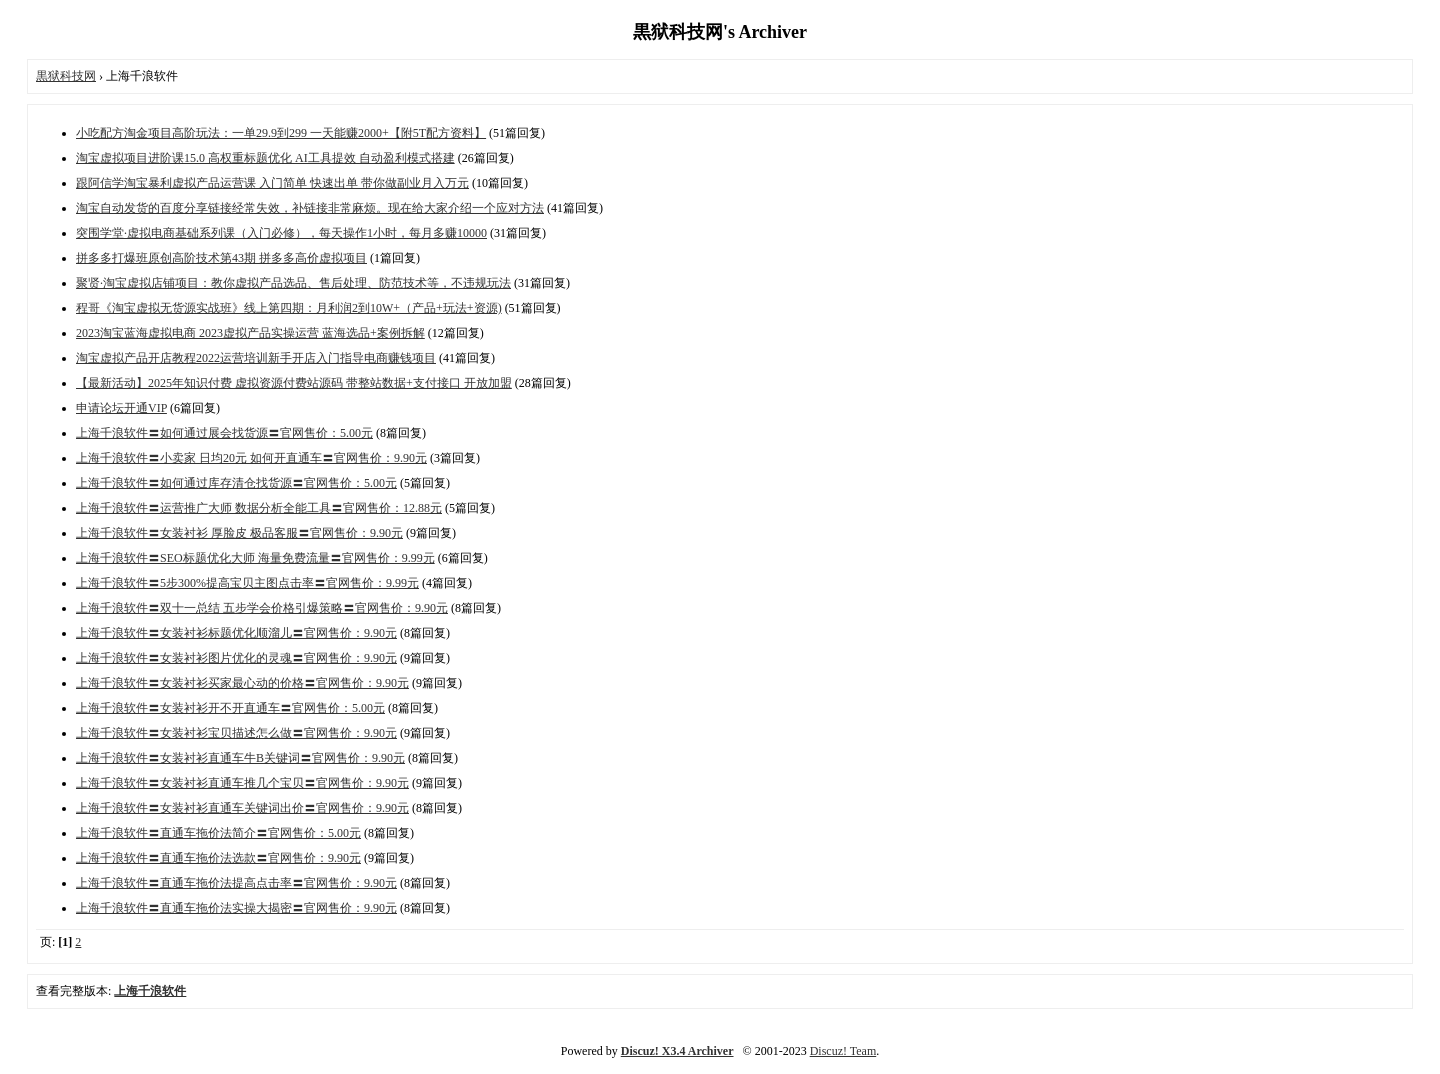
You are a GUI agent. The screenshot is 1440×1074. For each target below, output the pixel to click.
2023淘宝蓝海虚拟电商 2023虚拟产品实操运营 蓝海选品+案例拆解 (250, 333)
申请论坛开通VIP (121, 408)
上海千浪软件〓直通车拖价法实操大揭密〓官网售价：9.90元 (236, 908)
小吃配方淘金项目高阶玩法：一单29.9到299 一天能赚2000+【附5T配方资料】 (281, 133)
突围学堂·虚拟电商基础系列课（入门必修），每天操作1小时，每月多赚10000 (281, 233)
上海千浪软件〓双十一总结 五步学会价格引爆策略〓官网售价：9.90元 (262, 608)
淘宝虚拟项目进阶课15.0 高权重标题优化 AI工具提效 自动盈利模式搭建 (265, 158)
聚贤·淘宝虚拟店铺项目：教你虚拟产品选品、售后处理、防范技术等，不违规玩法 (293, 283)
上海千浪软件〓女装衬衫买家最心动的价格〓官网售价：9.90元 (242, 683)
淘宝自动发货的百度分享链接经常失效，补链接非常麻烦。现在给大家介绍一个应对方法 (310, 208)
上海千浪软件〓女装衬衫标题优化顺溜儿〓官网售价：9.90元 (236, 633)
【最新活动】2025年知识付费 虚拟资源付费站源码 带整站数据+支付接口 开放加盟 (294, 383)
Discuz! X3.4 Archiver (677, 1051)
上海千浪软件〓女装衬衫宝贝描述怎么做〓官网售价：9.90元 (236, 733)
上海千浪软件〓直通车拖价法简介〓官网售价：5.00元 (218, 833)
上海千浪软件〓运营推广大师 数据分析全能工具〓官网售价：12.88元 (259, 508)
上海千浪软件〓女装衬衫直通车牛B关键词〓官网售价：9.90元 (240, 758)
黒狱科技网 (66, 76)
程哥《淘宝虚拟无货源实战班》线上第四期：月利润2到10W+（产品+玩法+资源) (289, 308)
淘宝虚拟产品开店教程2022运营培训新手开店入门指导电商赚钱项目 (256, 358)
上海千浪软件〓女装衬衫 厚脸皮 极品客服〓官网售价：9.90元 (239, 533)
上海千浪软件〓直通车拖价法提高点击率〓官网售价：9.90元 (236, 883)
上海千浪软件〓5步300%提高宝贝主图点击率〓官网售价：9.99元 (247, 583)
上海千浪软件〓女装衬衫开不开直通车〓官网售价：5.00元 (230, 708)
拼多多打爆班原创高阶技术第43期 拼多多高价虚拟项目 (221, 258)
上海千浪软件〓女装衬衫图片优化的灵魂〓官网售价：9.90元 (236, 658)
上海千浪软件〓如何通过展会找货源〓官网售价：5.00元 (224, 433)
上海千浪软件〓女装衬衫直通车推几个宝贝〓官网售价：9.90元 (242, 783)
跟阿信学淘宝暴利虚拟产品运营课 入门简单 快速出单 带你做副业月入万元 (272, 183)
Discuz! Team (843, 1051)
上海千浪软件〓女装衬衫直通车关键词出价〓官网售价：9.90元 (242, 808)
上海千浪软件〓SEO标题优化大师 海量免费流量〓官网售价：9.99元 (255, 558)
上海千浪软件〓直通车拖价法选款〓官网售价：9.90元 (218, 858)
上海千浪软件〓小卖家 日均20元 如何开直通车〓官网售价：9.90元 (251, 458)
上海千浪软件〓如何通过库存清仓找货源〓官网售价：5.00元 (236, 483)
